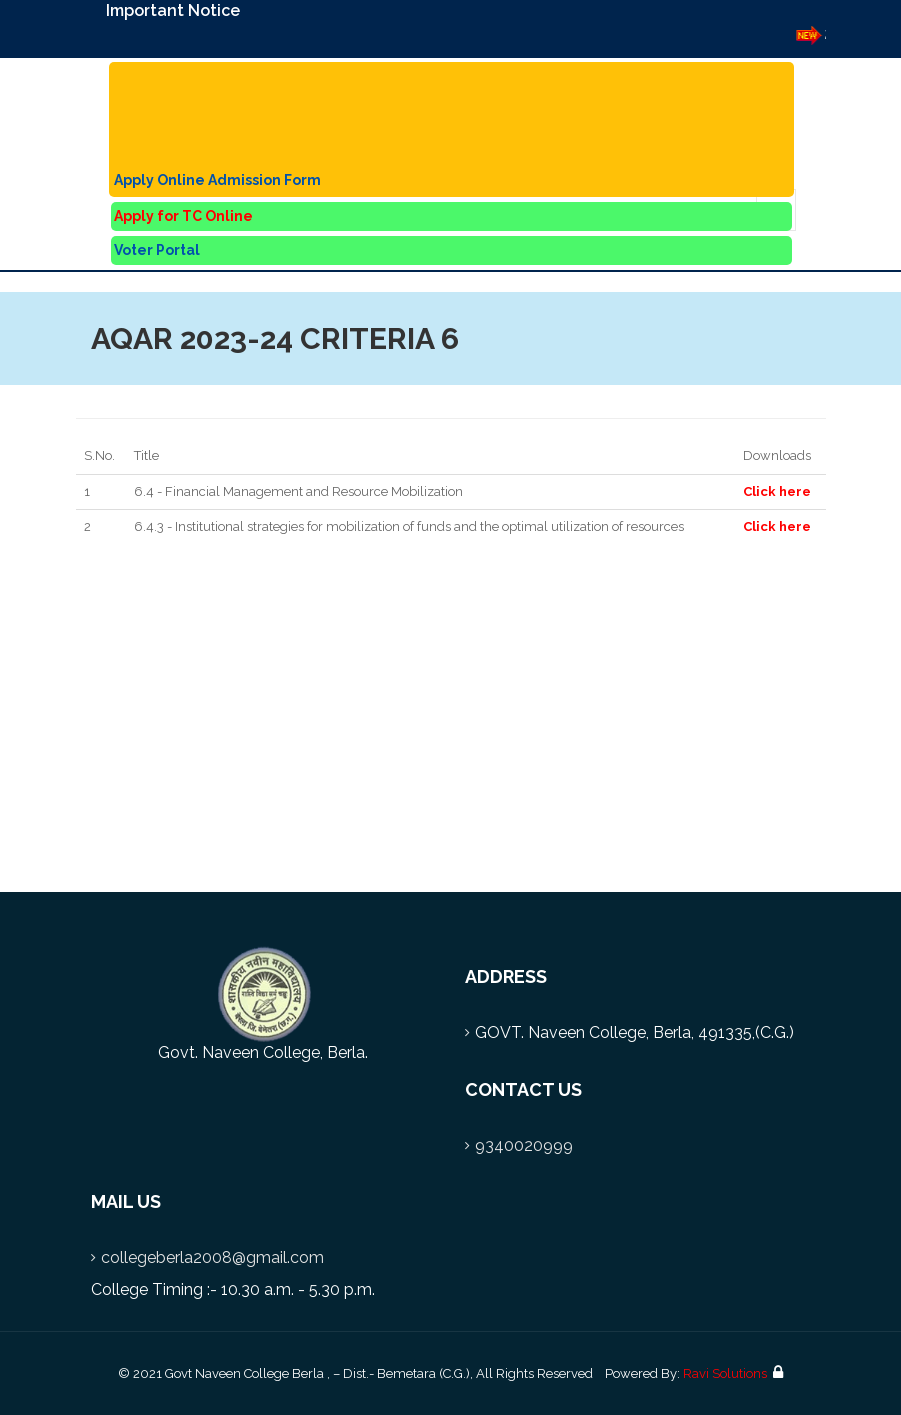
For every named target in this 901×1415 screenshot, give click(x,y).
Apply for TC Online (183, 216)
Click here (777, 491)
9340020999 (524, 1145)
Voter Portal (157, 250)
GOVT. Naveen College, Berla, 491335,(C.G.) (634, 1032)
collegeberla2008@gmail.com (212, 1257)
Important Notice (173, 10)
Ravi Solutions (725, 1373)
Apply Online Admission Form (217, 180)
